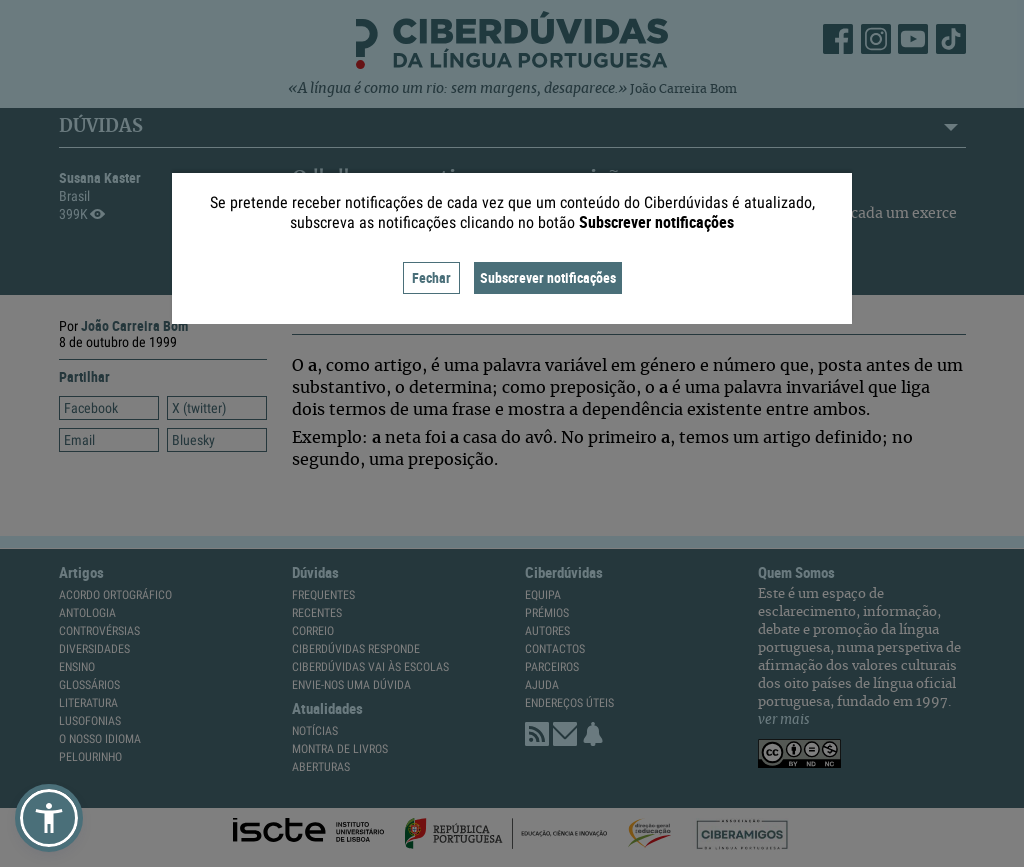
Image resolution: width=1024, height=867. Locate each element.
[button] (49, 818)
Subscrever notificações (548, 277)
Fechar (431, 277)
